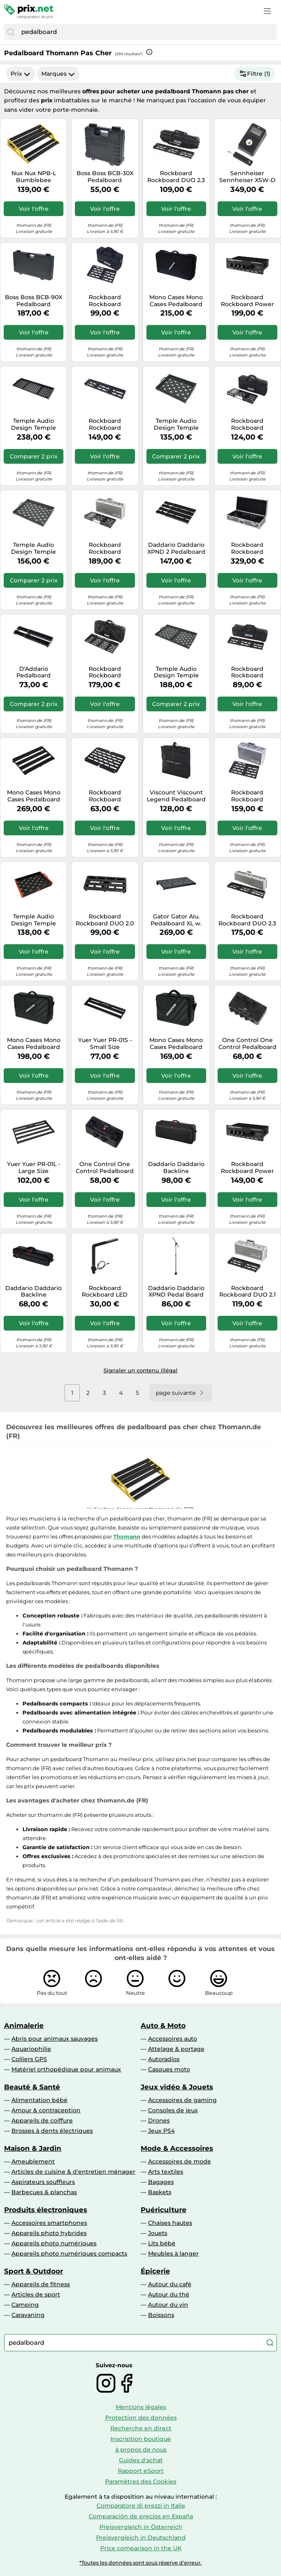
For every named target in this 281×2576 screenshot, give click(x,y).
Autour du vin (168, 2304)
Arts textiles (165, 2171)
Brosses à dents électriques (52, 2130)
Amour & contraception (46, 2110)
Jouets (157, 2233)
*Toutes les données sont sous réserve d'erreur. (140, 2563)
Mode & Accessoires (177, 2148)
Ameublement (33, 2161)
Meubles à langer (173, 2253)
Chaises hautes (170, 2222)
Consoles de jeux (173, 2110)
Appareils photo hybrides (49, 2233)
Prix (20, 74)
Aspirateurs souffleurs (43, 2182)
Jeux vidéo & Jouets (177, 2087)
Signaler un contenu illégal (140, 1370)
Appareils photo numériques (54, 2243)
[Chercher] (10, 32)
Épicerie (155, 2271)
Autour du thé (168, 2294)
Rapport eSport (141, 2470)
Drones (159, 2120)
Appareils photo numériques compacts (69, 2253)
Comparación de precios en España (141, 2516)
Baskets (159, 2192)
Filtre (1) (254, 74)
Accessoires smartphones (49, 2222)
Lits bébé (161, 2243)
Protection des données (141, 2417)
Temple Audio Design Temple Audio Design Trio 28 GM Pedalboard (176, 672)
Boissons (161, 2315)
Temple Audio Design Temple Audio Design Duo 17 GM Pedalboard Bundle (176, 424)
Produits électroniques (45, 2210)
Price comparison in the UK (141, 2548)
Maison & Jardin (32, 2148)
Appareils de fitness (40, 2284)
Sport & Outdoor (33, 2271)
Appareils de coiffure (42, 2120)
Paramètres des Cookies (140, 2481)
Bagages (161, 2182)
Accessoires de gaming (182, 2100)
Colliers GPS (29, 2059)
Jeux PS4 (161, 2130)
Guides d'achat (141, 2460)
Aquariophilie (31, 2049)
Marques (58, 74)
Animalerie (24, 2025)
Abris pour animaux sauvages (54, 2038)
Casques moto (169, 2069)
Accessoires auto (172, 2038)
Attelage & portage (176, 2049)
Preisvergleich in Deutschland (141, 2537)
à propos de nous (140, 2449)
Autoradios (164, 2059)
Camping (25, 2304)
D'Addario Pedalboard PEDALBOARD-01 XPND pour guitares (33, 672)
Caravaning (28, 2315)
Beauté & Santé (32, 2087)
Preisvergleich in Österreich (140, 2527)
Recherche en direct (140, 2428)
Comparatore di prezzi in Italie (141, 2505)
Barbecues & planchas (44, 2192)
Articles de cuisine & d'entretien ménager (73, 2171)
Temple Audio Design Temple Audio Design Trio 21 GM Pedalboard (33, 548)
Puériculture (164, 2210)
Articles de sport (35, 2294)
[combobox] (147, 32)
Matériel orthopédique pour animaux (66, 2069)
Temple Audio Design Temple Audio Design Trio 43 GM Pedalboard (34, 424)
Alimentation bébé (39, 2100)
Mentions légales (141, 2407)
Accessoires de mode (179, 2161)
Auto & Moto (163, 2025)
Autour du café (169, 2284)
